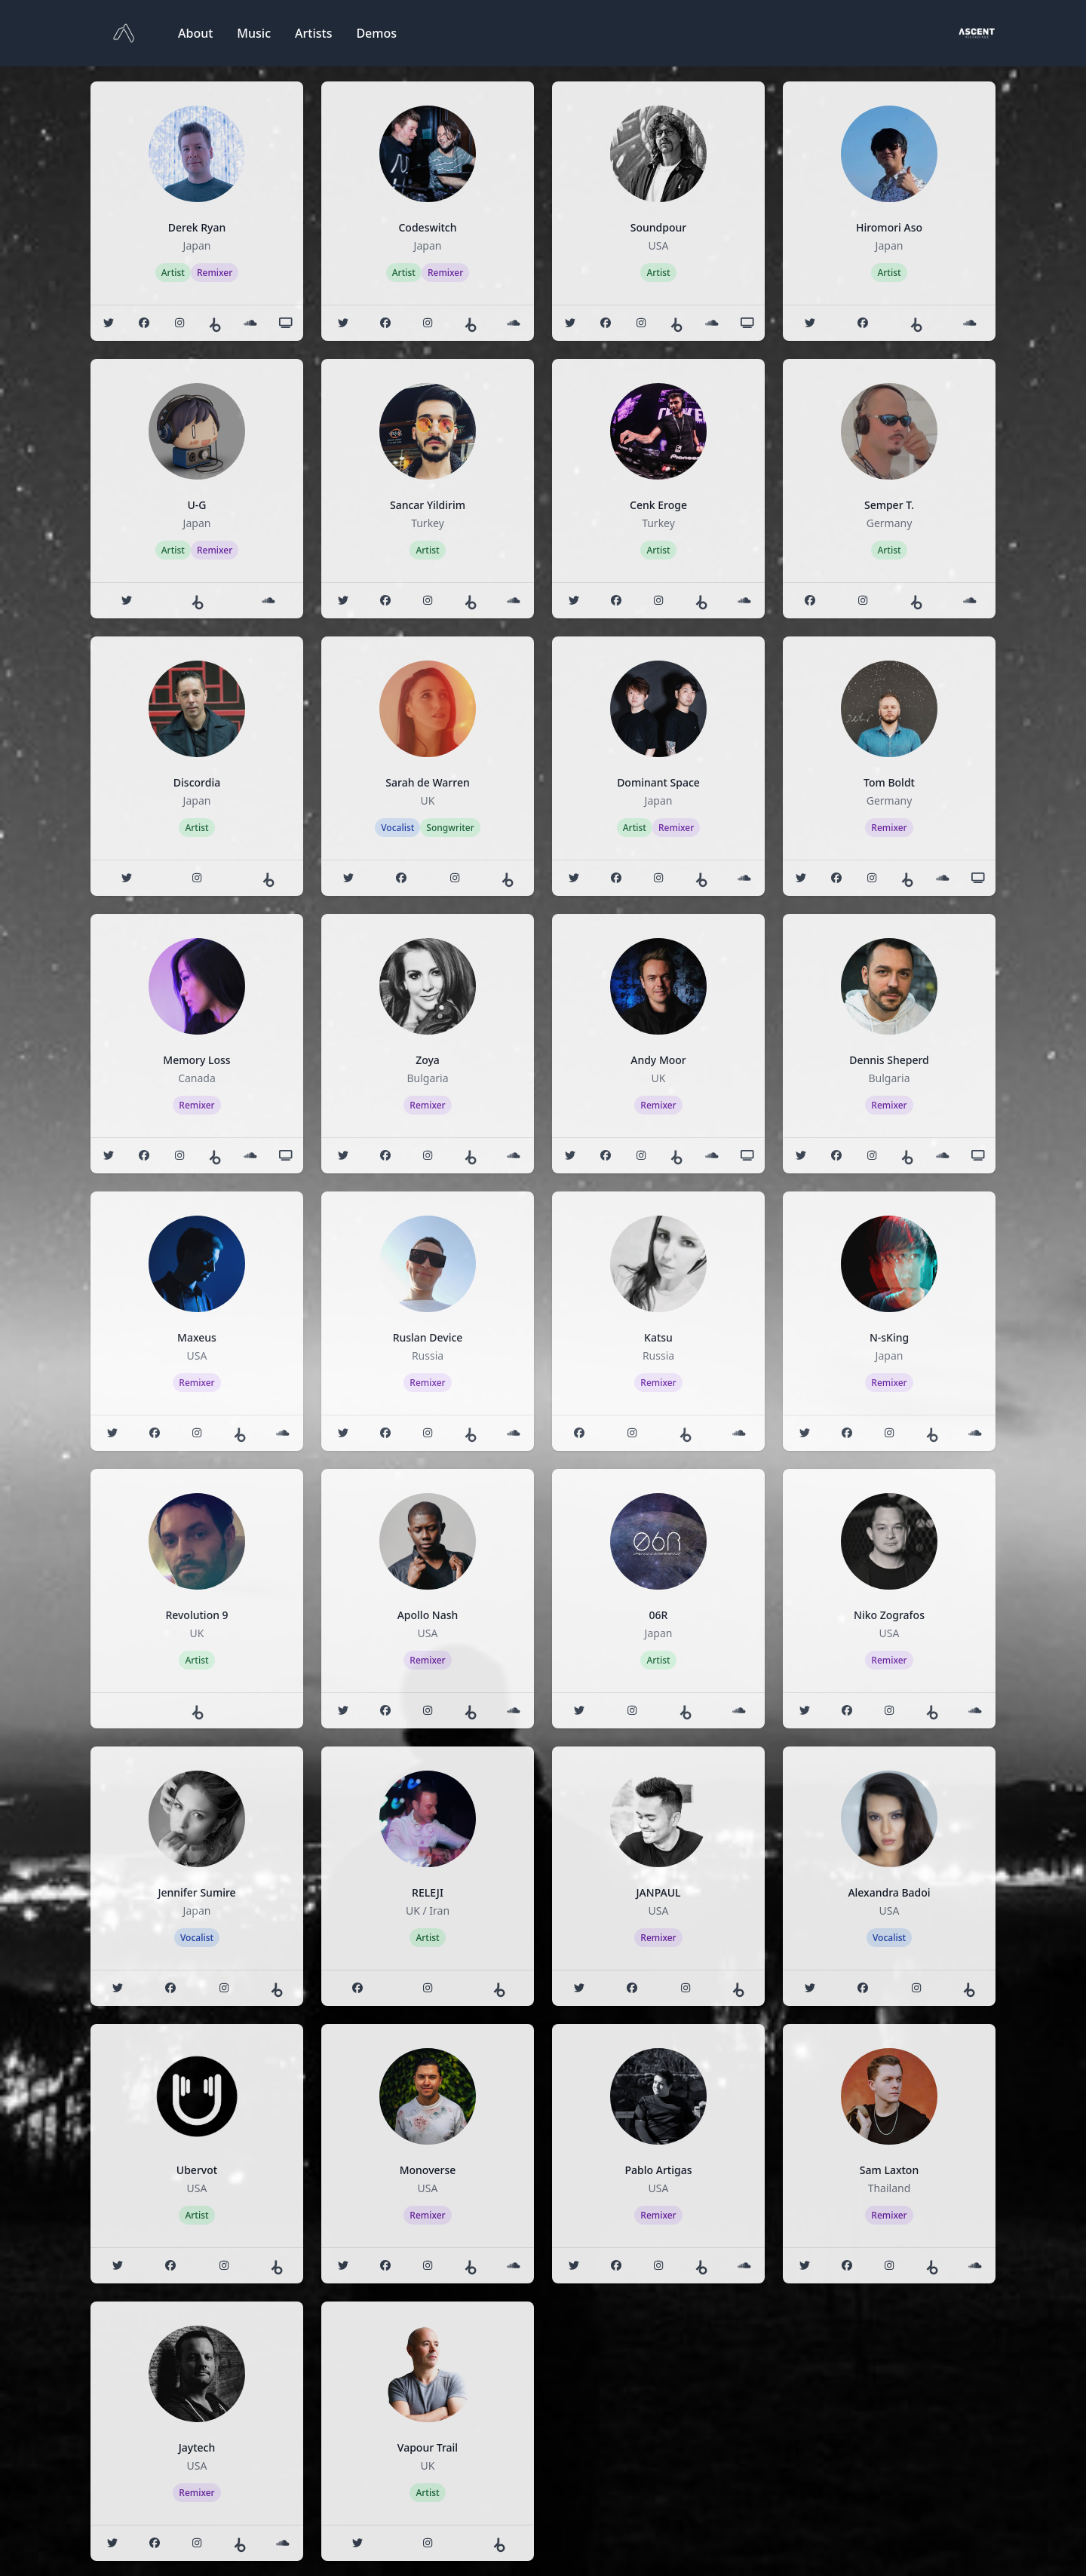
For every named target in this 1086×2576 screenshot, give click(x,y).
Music (254, 33)
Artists (313, 33)
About (195, 33)
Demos (376, 33)
